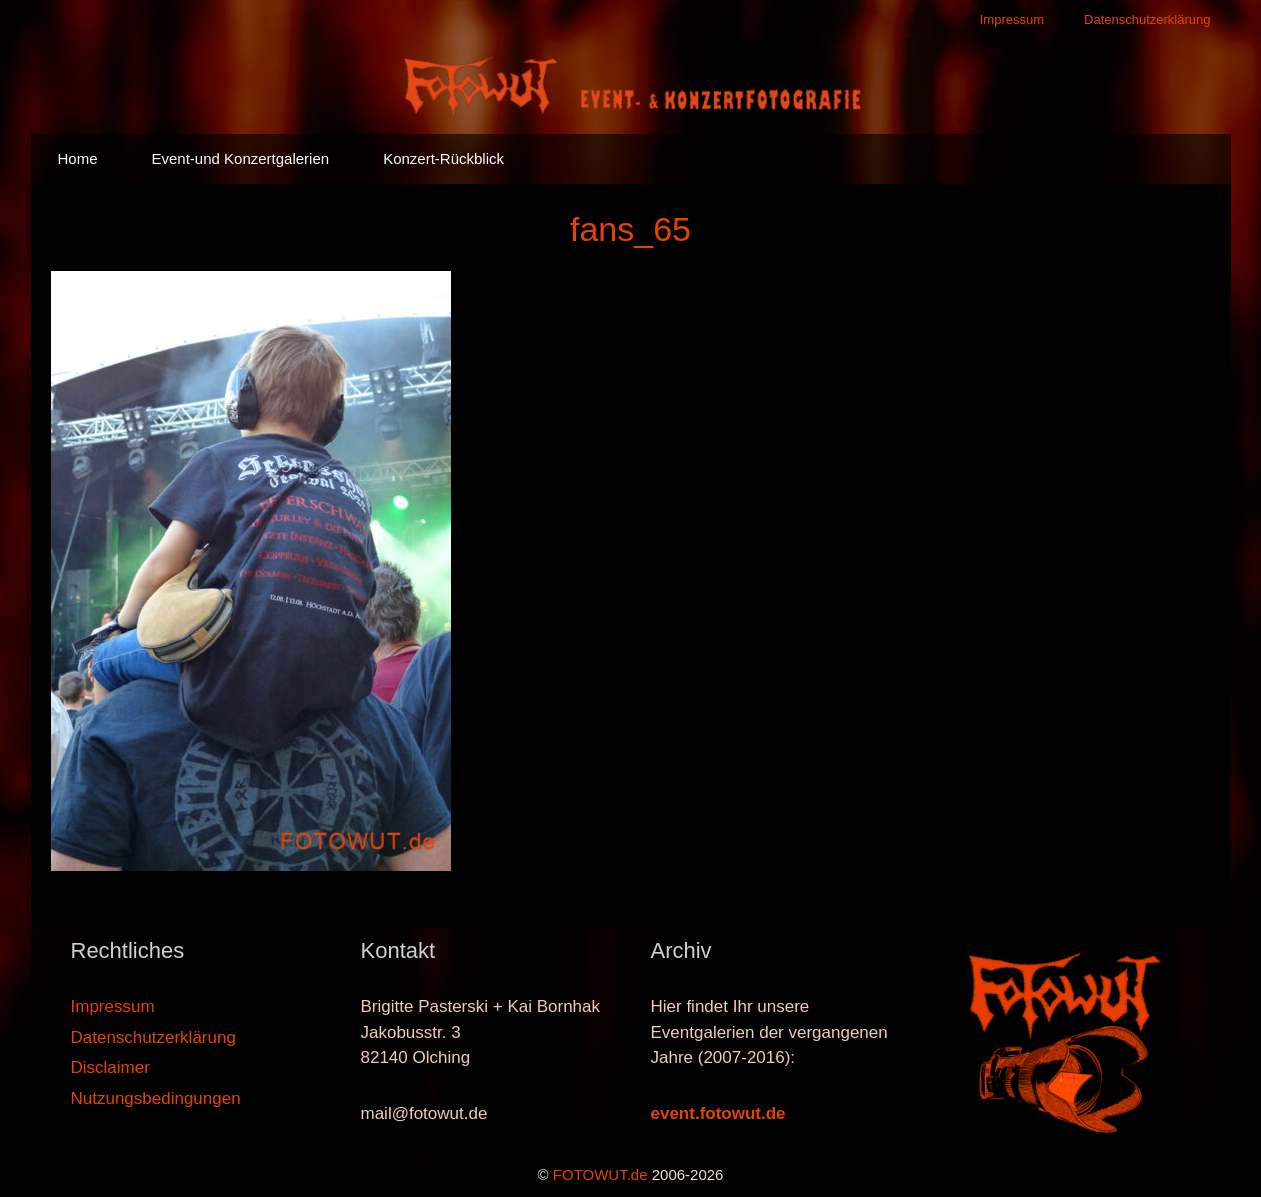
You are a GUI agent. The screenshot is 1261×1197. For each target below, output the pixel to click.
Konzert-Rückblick (443, 158)
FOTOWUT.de (600, 1174)
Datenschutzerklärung (1147, 19)
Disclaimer (110, 1067)
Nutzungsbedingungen (156, 1098)
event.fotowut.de (718, 1113)
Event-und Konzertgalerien (241, 158)
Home (78, 158)
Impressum (1012, 19)
